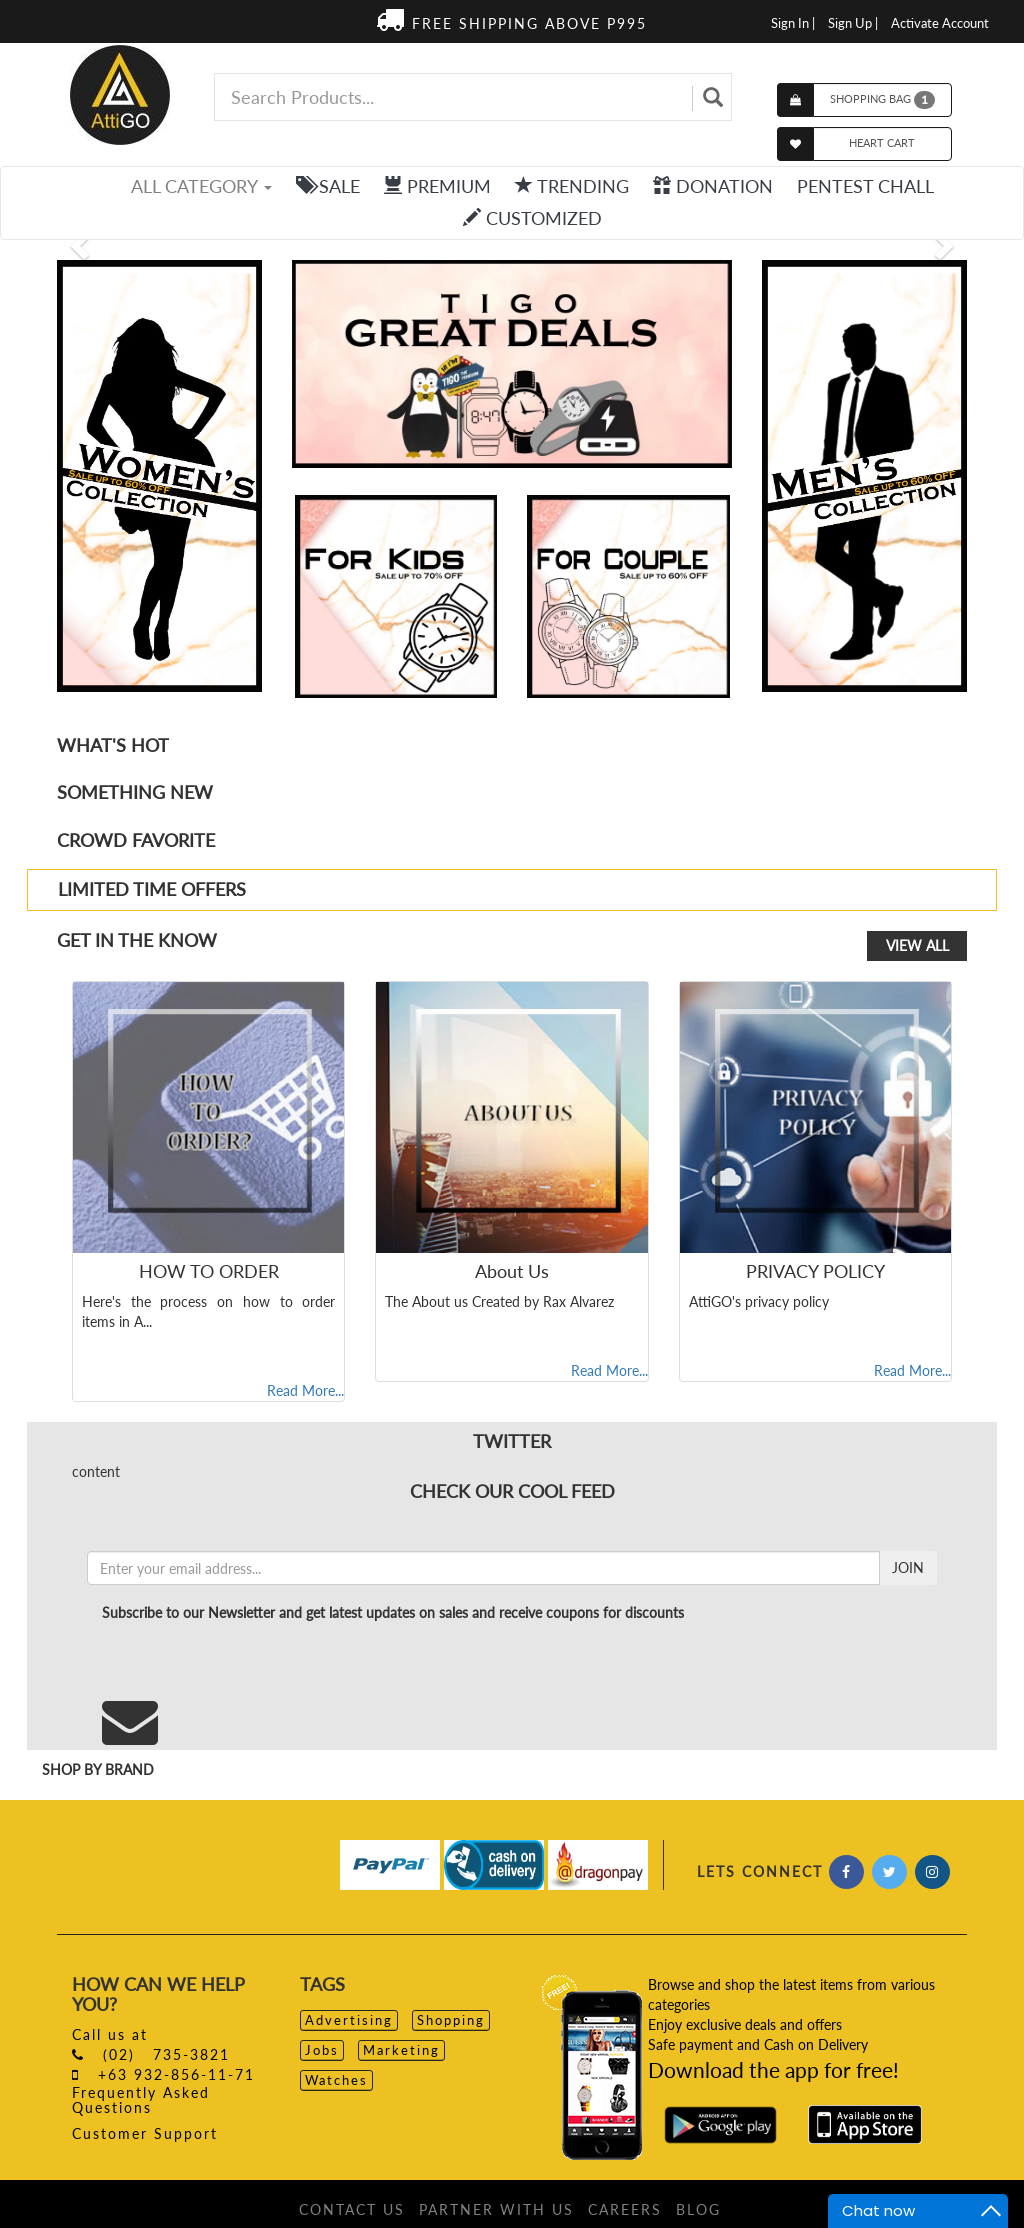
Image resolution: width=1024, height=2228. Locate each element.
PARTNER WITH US (496, 2209)
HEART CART (882, 142)
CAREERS (625, 2209)
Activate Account (940, 23)
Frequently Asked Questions (141, 2100)
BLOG (698, 2209)
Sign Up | (853, 23)
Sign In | (793, 23)
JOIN (908, 1567)
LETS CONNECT (760, 1871)
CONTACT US (352, 2209)
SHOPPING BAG (882, 100)
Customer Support (145, 2133)
